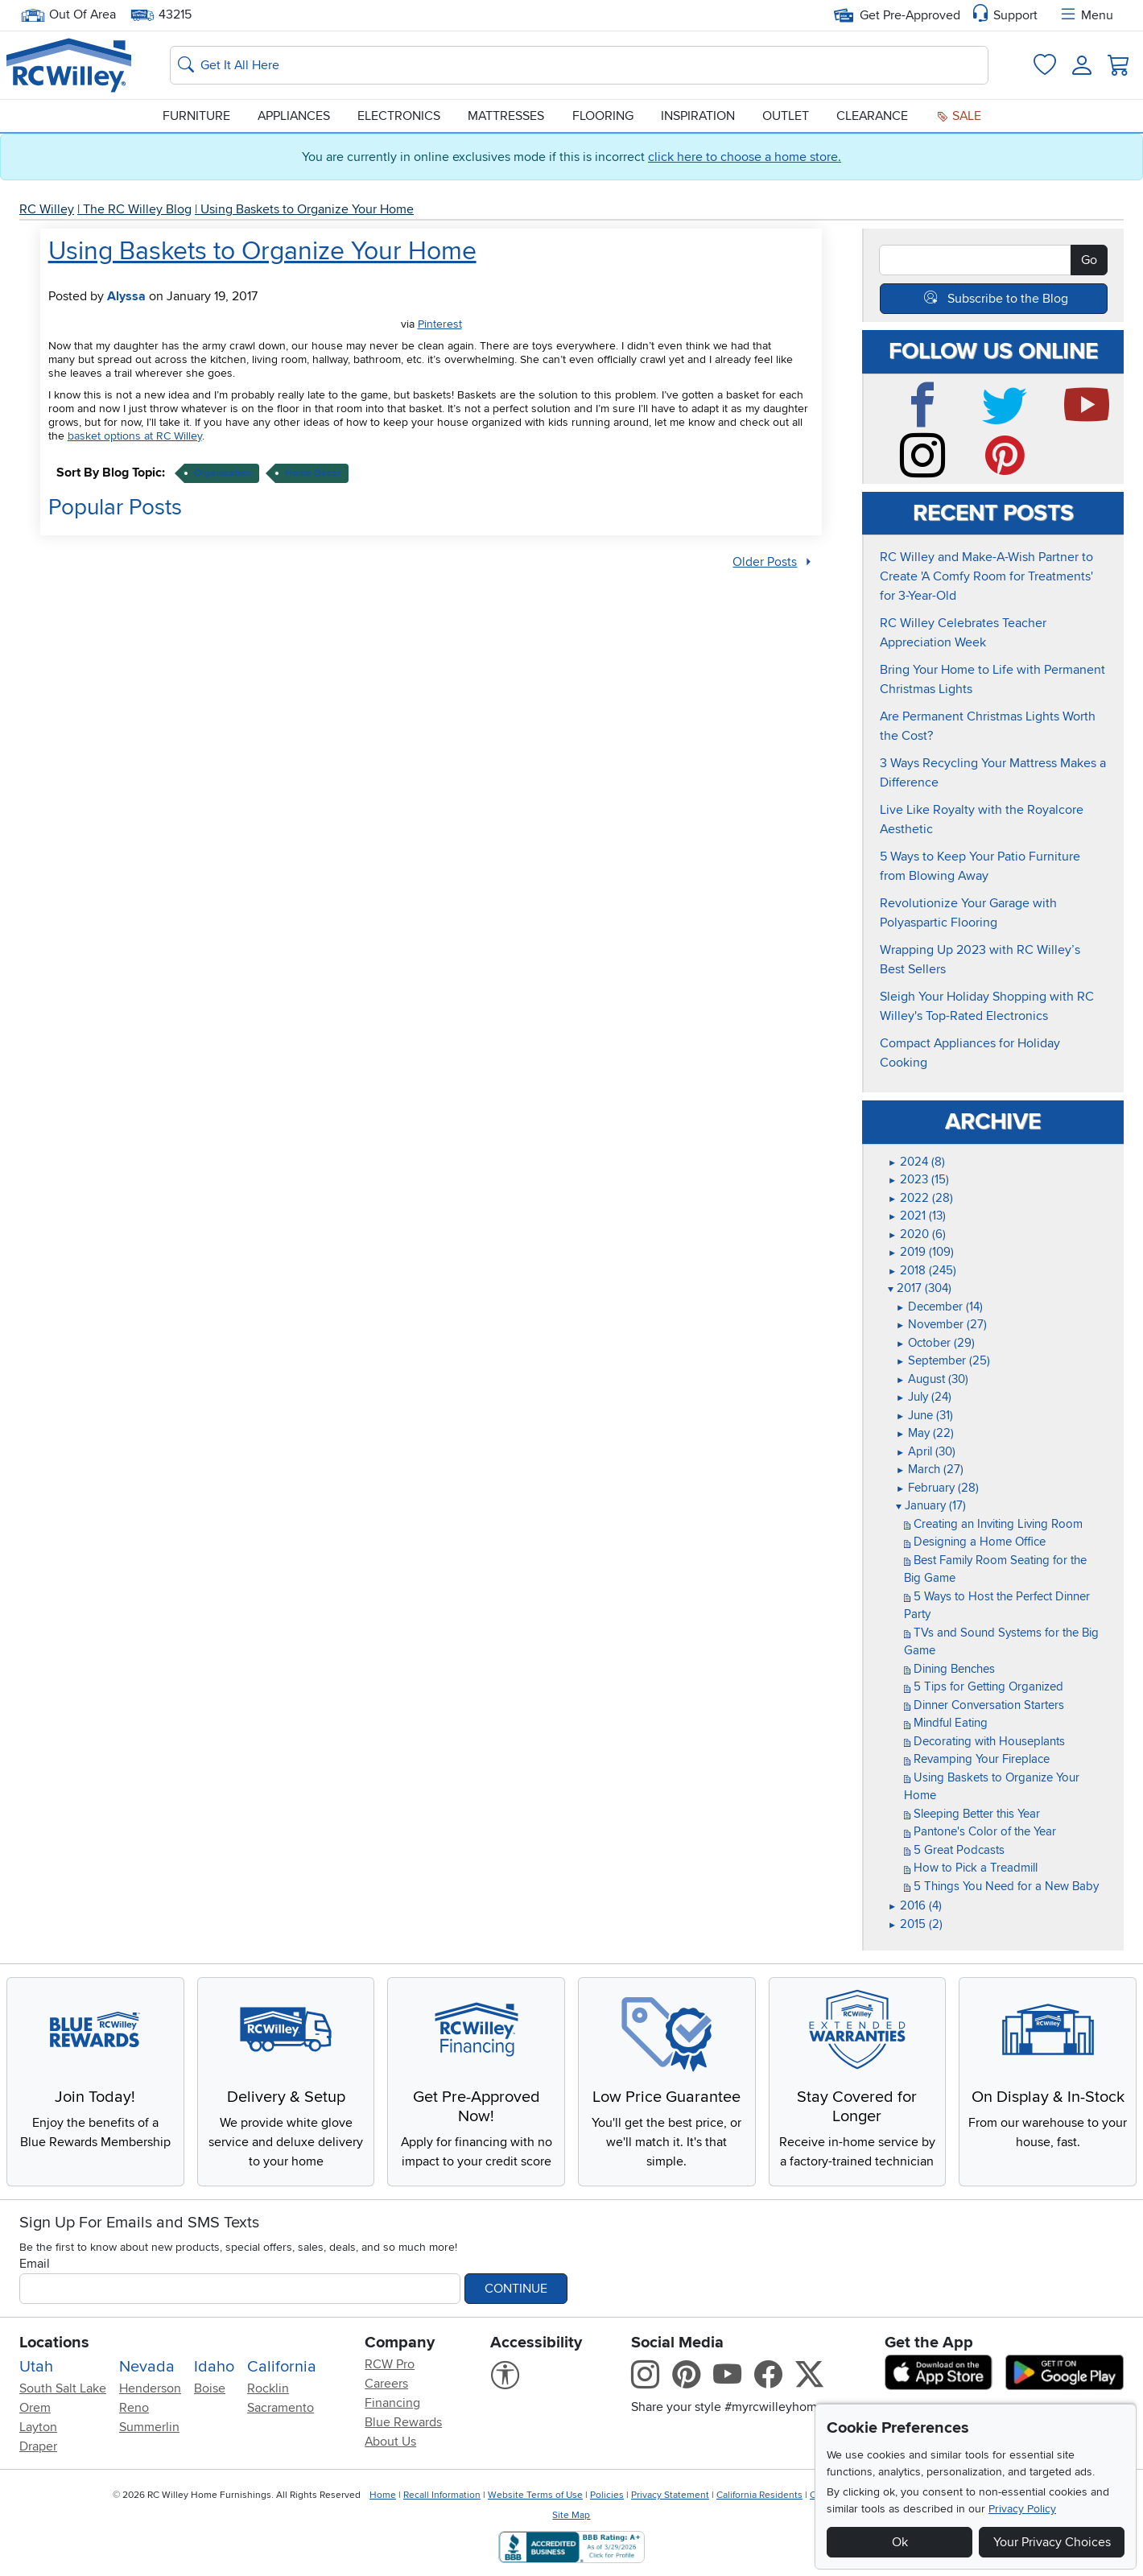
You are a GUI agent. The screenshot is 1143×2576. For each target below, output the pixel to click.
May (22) (925, 1433)
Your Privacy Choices (1052, 2542)
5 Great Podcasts (954, 1850)
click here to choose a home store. (744, 157)
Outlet (785, 116)
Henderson (150, 2388)
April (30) (925, 1451)
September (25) (943, 1360)
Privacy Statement (670, 2495)
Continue (516, 2289)
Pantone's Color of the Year (980, 1831)
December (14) (939, 1306)
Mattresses (506, 116)
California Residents (759, 2495)
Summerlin (149, 2427)
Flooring (602, 116)
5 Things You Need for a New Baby (1001, 1886)
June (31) (924, 1415)
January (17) (931, 1505)
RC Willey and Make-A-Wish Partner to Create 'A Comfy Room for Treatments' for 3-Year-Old (986, 576)
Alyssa (126, 296)
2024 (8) (916, 1161)
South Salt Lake (62, 2388)
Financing (392, 2403)
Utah (36, 2366)
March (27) (930, 1469)
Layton (38, 2427)
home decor (312, 473)
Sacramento (280, 2408)
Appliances (294, 116)
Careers (386, 2384)
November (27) (941, 1324)
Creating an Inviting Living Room (993, 1524)
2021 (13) (917, 1215)
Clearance (872, 116)
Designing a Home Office (975, 1541)
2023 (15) (918, 1179)
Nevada (147, 2366)
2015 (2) (915, 1924)
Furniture (196, 116)
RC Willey (46, 209)
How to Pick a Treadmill (971, 1867)
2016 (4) (915, 1905)
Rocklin (268, 2388)
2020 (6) (917, 1234)
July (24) (923, 1396)
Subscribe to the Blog (1007, 299)
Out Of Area (68, 15)
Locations (54, 2342)
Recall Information (442, 2495)
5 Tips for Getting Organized (983, 1686)
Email (34, 2264)
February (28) (937, 1487)
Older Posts (764, 562)
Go (1089, 260)
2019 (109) (921, 1252)
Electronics (398, 116)
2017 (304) (919, 1288)
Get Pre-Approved (897, 15)
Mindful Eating (946, 1722)
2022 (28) (920, 1198)
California (281, 2366)
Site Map (571, 2515)
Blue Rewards (403, 2422)
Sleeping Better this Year (972, 1813)
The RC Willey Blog (137, 209)
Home (382, 2495)
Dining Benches (949, 1669)
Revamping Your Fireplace (977, 1759)
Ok (900, 2542)
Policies (607, 2495)
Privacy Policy (1022, 2509)
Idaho (214, 2366)
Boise (209, 2388)
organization (222, 473)
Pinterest (440, 324)
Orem (35, 2408)
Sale (958, 116)
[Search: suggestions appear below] (579, 65)
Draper (38, 2446)
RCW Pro (390, 2364)
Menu (1085, 15)
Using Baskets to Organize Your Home (307, 209)
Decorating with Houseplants (984, 1741)
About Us (390, 2442)
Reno (134, 2408)
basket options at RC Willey (135, 436)
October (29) (935, 1342)
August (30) (932, 1379)
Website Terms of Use (535, 2495)
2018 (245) (922, 1270)
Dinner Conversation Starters (984, 1705)
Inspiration (698, 116)
